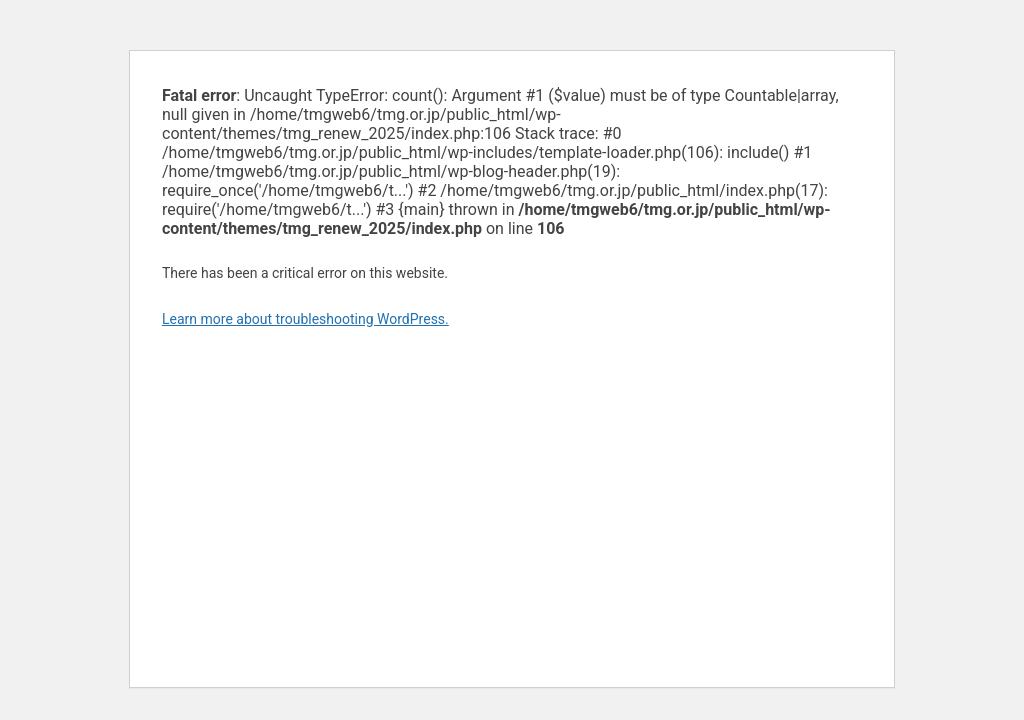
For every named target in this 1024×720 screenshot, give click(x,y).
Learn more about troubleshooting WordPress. (305, 319)
